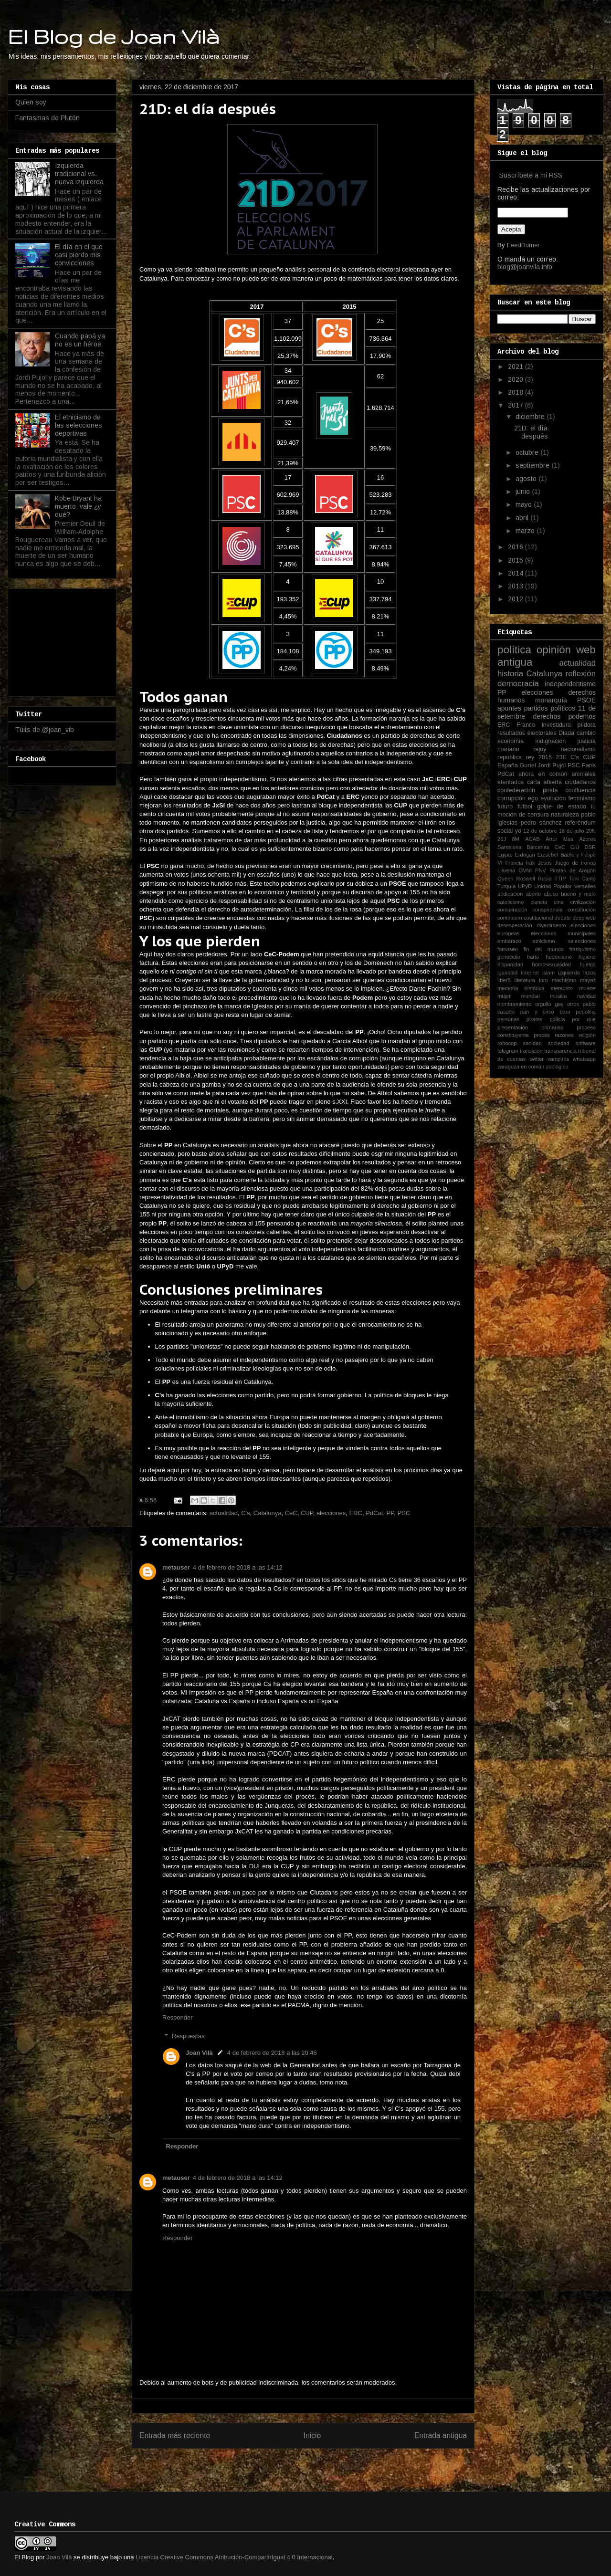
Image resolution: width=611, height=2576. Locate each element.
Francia (514, 863)
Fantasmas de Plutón (47, 118)
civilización (583, 902)
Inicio (312, 2435)
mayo (525, 504)
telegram (507, 1051)
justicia (587, 741)
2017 (516, 405)
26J (501, 839)
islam (548, 972)
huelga (587, 964)
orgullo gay (549, 1004)
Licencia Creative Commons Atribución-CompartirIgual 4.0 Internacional (234, 2557)
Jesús (545, 863)
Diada (566, 733)
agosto (527, 478)
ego (533, 798)
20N (591, 831)
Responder (177, 2017)
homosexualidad (551, 964)
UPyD (525, 886)
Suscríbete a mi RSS (530, 175)
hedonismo (559, 957)
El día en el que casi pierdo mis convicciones (79, 255)
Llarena (506, 870)
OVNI (524, 870)
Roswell (525, 878)
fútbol (524, 806)
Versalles (585, 886)
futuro (505, 806)
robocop (506, 1043)
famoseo (507, 949)
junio (524, 491)
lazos (589, 972)
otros (573, 1004)
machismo (564, 980)
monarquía (551, 700)
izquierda (568, 972)
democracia (518, 683)
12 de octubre (540, 831)
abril (523, 518)
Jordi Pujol (551, 765)
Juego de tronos (575, 863)
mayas (588, 980)
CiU (574, 847)
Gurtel (527, 765)
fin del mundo (544, 949)
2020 (516, 379)
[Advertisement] (63, 640)
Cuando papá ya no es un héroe (80, 340)
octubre (528, 452)
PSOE (586, 700)
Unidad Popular (553, 886)
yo (518, 830)
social (505, 830)
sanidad (532, 1043)
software (586, 1043)
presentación (512, 1027)
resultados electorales (527, 733)
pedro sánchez (541, 822)
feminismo (582, 798)
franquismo (582, 949)
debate (563, 918)
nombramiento (514, 1004)
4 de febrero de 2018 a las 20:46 (272, 2052)
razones (564, 1035)
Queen (505, 878)
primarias (552, 1027)
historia (510, 673)
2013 (516, 586)
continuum (509, 918)
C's (245, 1513)
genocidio (508, 957)
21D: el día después (531, 432)
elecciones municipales (563, 933)
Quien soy (30, 102)
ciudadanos (580, 782)
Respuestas (188, 2036)
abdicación (510, 894)
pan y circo (537, 1012)
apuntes (509, 708)
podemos (582, 716)
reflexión (581, 673)
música (558, 996)
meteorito (561, 988)
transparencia (560, 1051)
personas (508, 1019)
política (514, 650)
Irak (530, 863)
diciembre (531, 416)
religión (587, 1035)
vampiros (558, 1059)
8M (515, 839)
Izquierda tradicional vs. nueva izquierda (79, 174)
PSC (404, 1513)
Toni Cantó (582, 878)
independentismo (570, 684)
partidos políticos (549, 708)
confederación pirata (527, 790)
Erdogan (525, 855)
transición (531, 1051)
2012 (516, 599)
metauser (176, 1567)
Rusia (545, 878)
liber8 (503, 980)
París (589, 765)
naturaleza (565, 814)
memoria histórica (520, 988)
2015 (516, 560)
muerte (587, 988)
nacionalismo (578, 749)
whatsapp (584, 1059)
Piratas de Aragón (572, 870)
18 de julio (571, 831)
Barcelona (509, 847)
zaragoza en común (520, 1066)
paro (564, 1012)
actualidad (224, 1513)
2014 (516, 573)
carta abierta (544, 782)
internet (530, 972)
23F (561, 757)
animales (584, 774)
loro (543, 980)
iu (593, 806)
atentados (510, 782)
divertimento (551, 925)
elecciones (331, 1513)
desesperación (514, 925)
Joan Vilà (199, 2052)
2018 (516, 392)
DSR (590, 847)
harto (533, 957)
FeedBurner (523, 245)
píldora (586, 725)
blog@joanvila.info (524, 267)
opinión (554, 650)
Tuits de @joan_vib (44, 729)
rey (530, 757)
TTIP (560, 878)
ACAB (532, 839)
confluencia (580, 790)
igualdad (507, 972)
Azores (587, 839)
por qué (584, 1019)
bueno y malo (578, 894)
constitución (582, 909)
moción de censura (523, 814)
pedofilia (586, 1012)
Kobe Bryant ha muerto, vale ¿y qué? (78, 506)
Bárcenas (538, 847)
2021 (516, 366)
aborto (533, 894)
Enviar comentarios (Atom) (322, 2466)
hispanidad (510, 964)
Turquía (506, 886)
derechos (547, 716)
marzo (526, 530)
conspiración (512, 909)
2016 (516, 547)
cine (559, 902)
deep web (584, 918)
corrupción (511, 798)
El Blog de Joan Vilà (114, 36)
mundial (530, 996)
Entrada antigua (440, 2435)
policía (557, 1019)
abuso (551, 894)
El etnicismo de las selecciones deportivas (78, 425)
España (507, 765)
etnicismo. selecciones (564, 941)
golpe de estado (561, 806)
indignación (551, 741)
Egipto (505, 855)
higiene (587, 957)
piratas (535, 1019)
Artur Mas (559, 839)
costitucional (538, 918)
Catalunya (267, 1513)
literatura (525, 980)
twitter (536, 1059)
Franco (525, 725)
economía (510, 741)
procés (542, 1035)
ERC (355, 1513)
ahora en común (542, 774)
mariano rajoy (522, 749)
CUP (307, 1513)
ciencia (538, 902)
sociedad (558, 1043)
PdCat (374, 1513)
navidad (586, 996)
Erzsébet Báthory (558, 855)
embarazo (509, 941)
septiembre (533, 465)
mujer (504, 996)
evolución (553, 798)
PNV (540, 870)
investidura (556, 725)
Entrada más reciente (174, 2435)
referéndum (580, 822)
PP (390, 1513)
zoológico (557, 1066)
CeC (291, 1513)
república (509, 757)
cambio (586, 733)
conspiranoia (547, 909)
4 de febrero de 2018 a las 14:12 (238, 1567)
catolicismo (510, 902)
